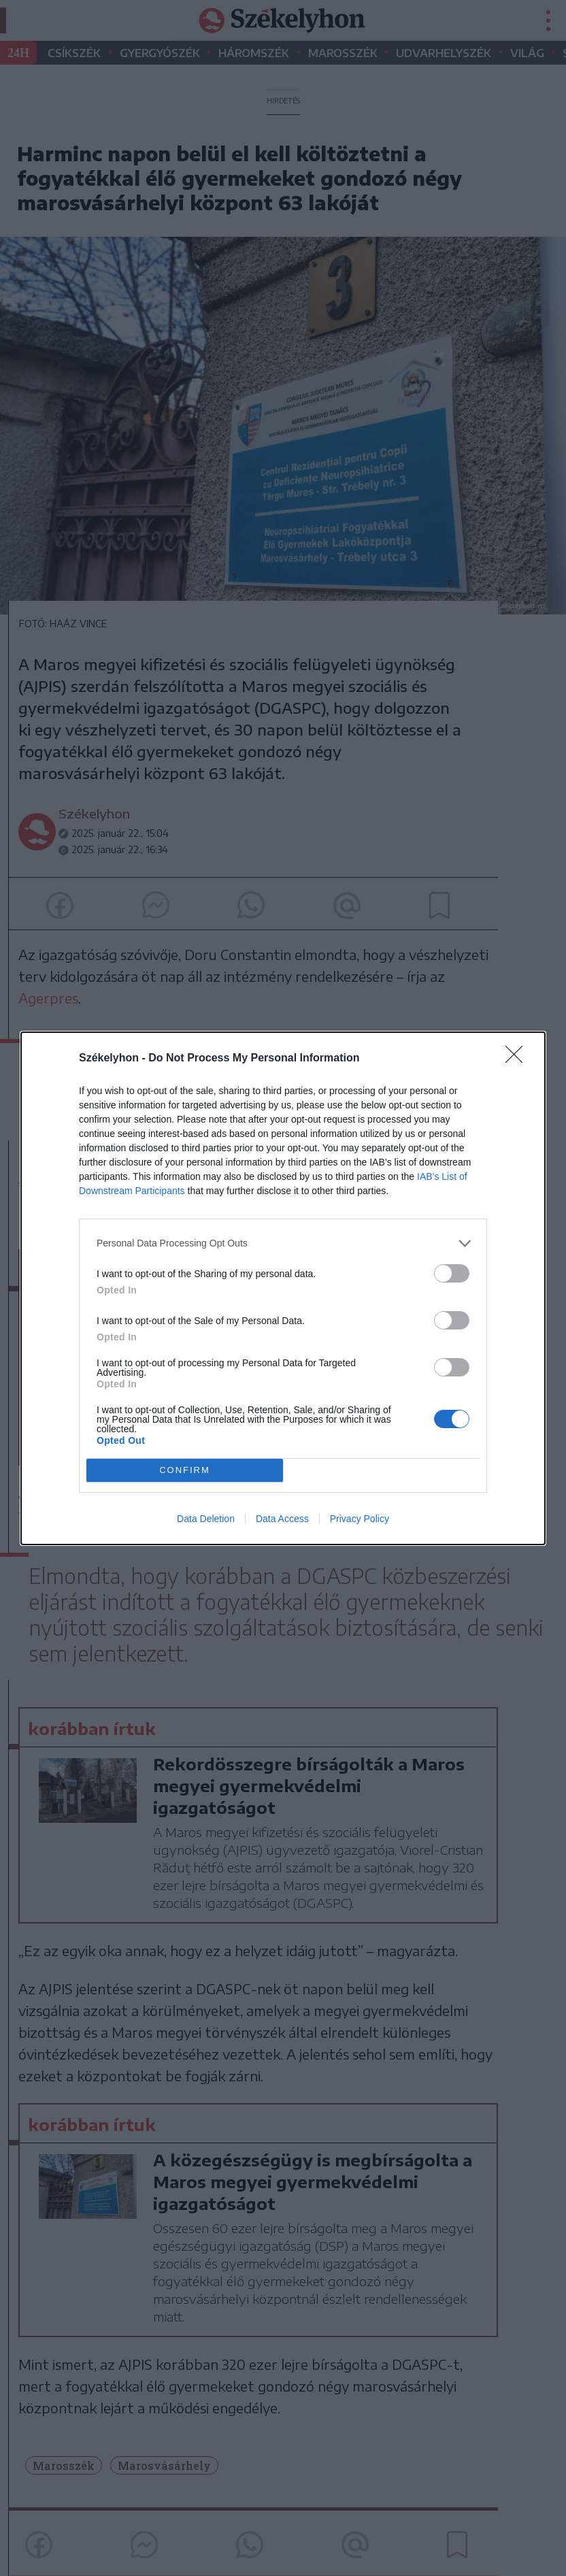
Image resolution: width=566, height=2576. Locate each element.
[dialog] (283, 1288)
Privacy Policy (359, 1518)
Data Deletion (206, 1518)
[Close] (518, 1059)
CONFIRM (184, 1470)
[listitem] (283, 1243)
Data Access (282, 1518)
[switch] (451, 1273)
